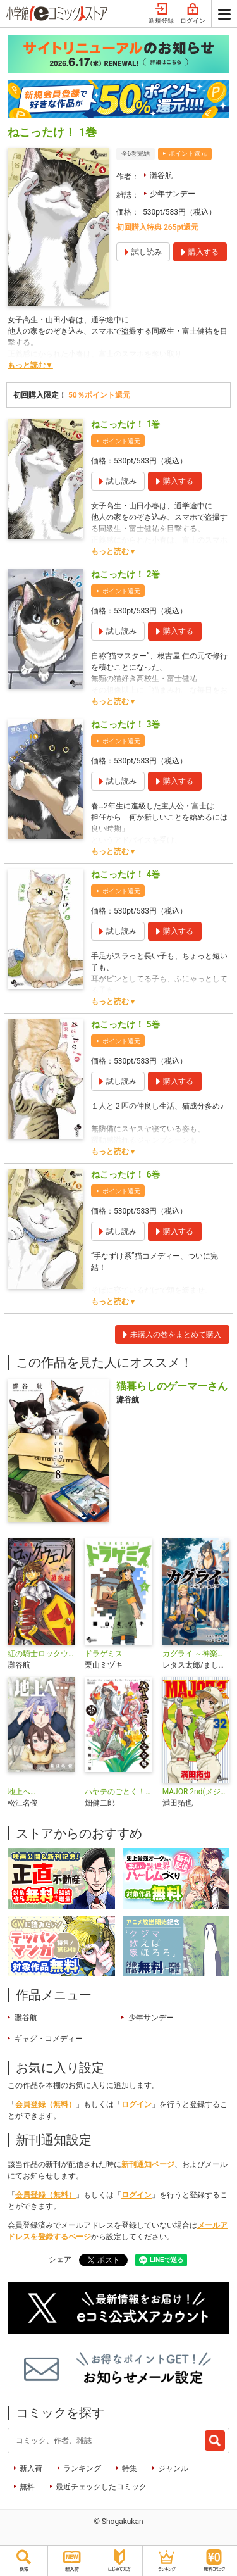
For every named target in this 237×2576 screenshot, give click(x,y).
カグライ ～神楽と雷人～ (195, 1653)
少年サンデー (172, 193)
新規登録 (161, 14)
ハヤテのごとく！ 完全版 (118, 1791)
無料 (27, 2486)
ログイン (192, 14)
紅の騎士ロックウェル (41, 1653)
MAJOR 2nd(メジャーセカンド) (195, 1791)
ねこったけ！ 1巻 (125, 424)
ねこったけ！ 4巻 (125, 874)
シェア (60, 2259)
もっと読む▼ (30, 365)
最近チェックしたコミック (101, 2486)
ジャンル (173, 2468)
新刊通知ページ (147, 2164)
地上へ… (21, 1791)
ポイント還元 (188, 153)
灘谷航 (161, 175)
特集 (129, 2468)
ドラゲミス (104, 1653)
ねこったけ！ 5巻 (125, 1024)
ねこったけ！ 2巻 (125, 574)
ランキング (82, 2468)
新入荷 (31, 2468)
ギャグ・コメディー (49, 2038)
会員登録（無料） (45, 2104)
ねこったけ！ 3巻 (125, 724)
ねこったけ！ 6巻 (125, 1174)
